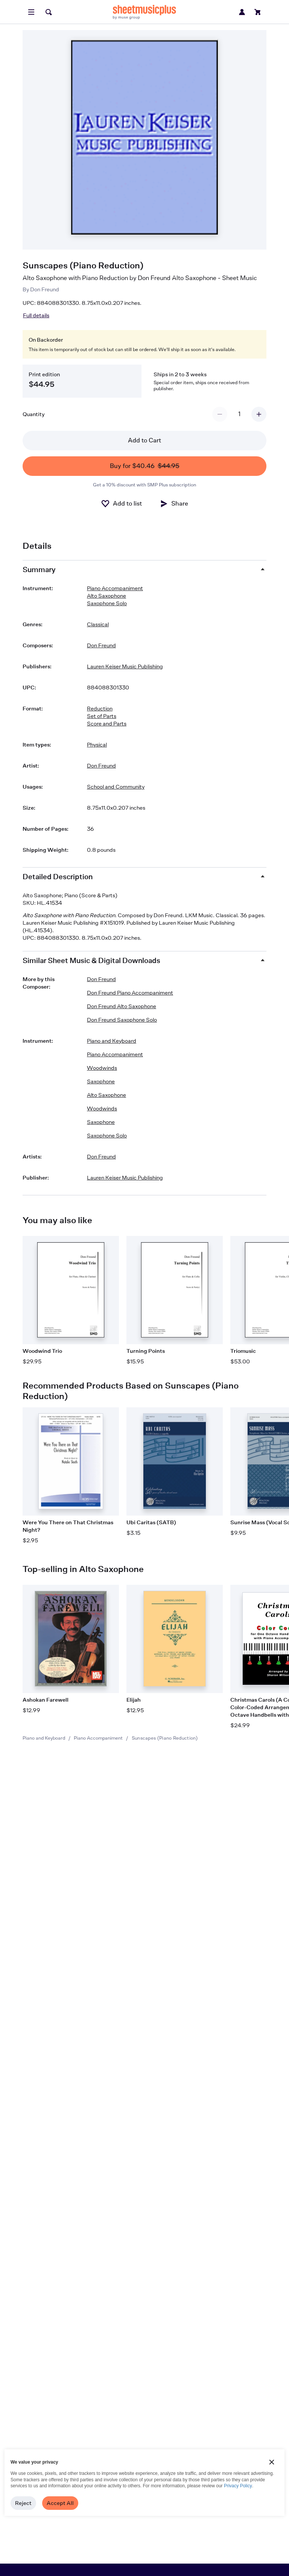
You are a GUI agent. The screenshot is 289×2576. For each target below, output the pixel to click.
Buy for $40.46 (144, 466)
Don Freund (44, 289)
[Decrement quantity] (219, 414)
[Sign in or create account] (242, 12)
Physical (97, 744)
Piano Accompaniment (98, 1738)
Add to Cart (144, 440)
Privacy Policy (238, 2485)
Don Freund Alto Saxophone (121, 1006)
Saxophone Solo (107, 603)
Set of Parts (101, 716)
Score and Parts (106, 723)
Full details (36, 315)
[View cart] (257, 12)
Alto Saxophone (106, 595)
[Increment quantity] (258, 414)
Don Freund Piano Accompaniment (130, 992)
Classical (98, 624)
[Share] (173, 503)
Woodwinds (102, 1068)
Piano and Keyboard (44, 1738)
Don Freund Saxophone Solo (122, 1019)
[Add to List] (121, 503)
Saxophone (101, 1081)
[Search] (48, 12)
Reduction (100, 708)
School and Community (115, 786)
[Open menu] (31, 12)
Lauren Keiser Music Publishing (125, 666)
